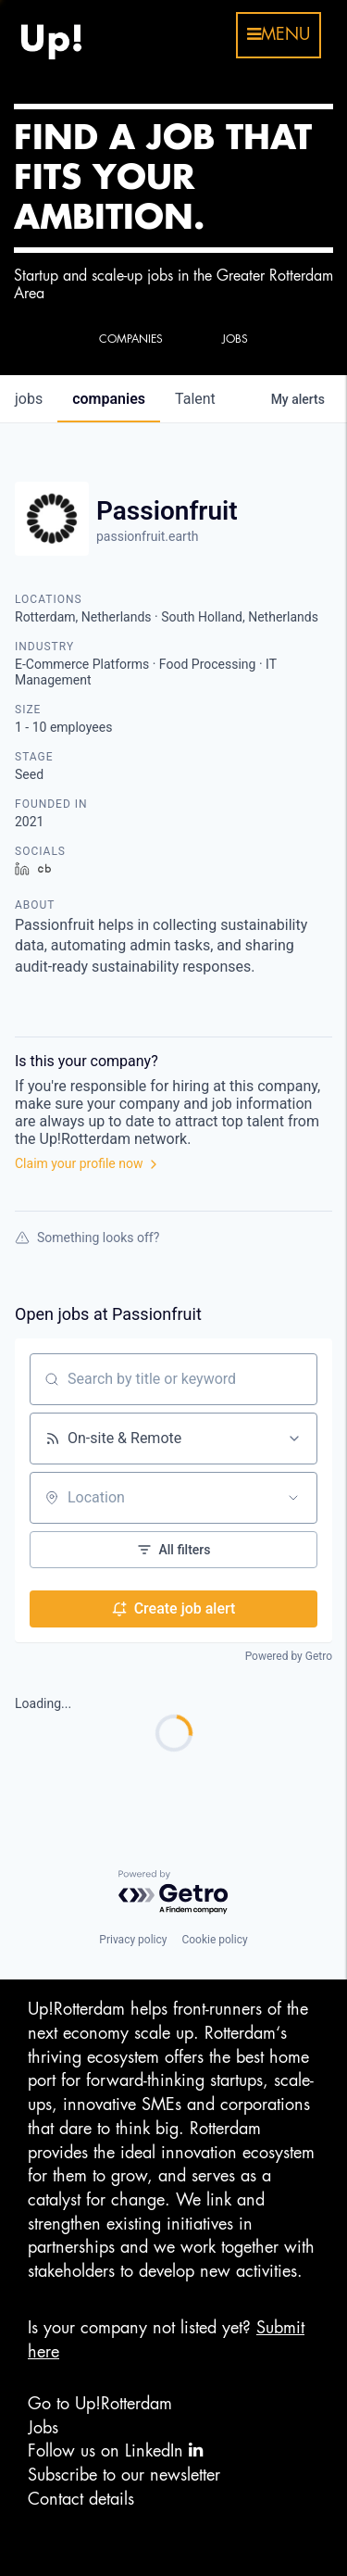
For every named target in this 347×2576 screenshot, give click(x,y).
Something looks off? (87, 1237)
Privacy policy (133, 1939)
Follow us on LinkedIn (115, 2450)
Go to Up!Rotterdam (100, 2403)
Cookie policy (214, 1939)
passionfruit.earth (147, 536)
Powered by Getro (288, 1656)
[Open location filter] (293, 1497)
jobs (29, 399)
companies (108, 399)
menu (278, 34)
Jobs (43, 2427)
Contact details (81, 2499)
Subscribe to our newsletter (124, 2475)
